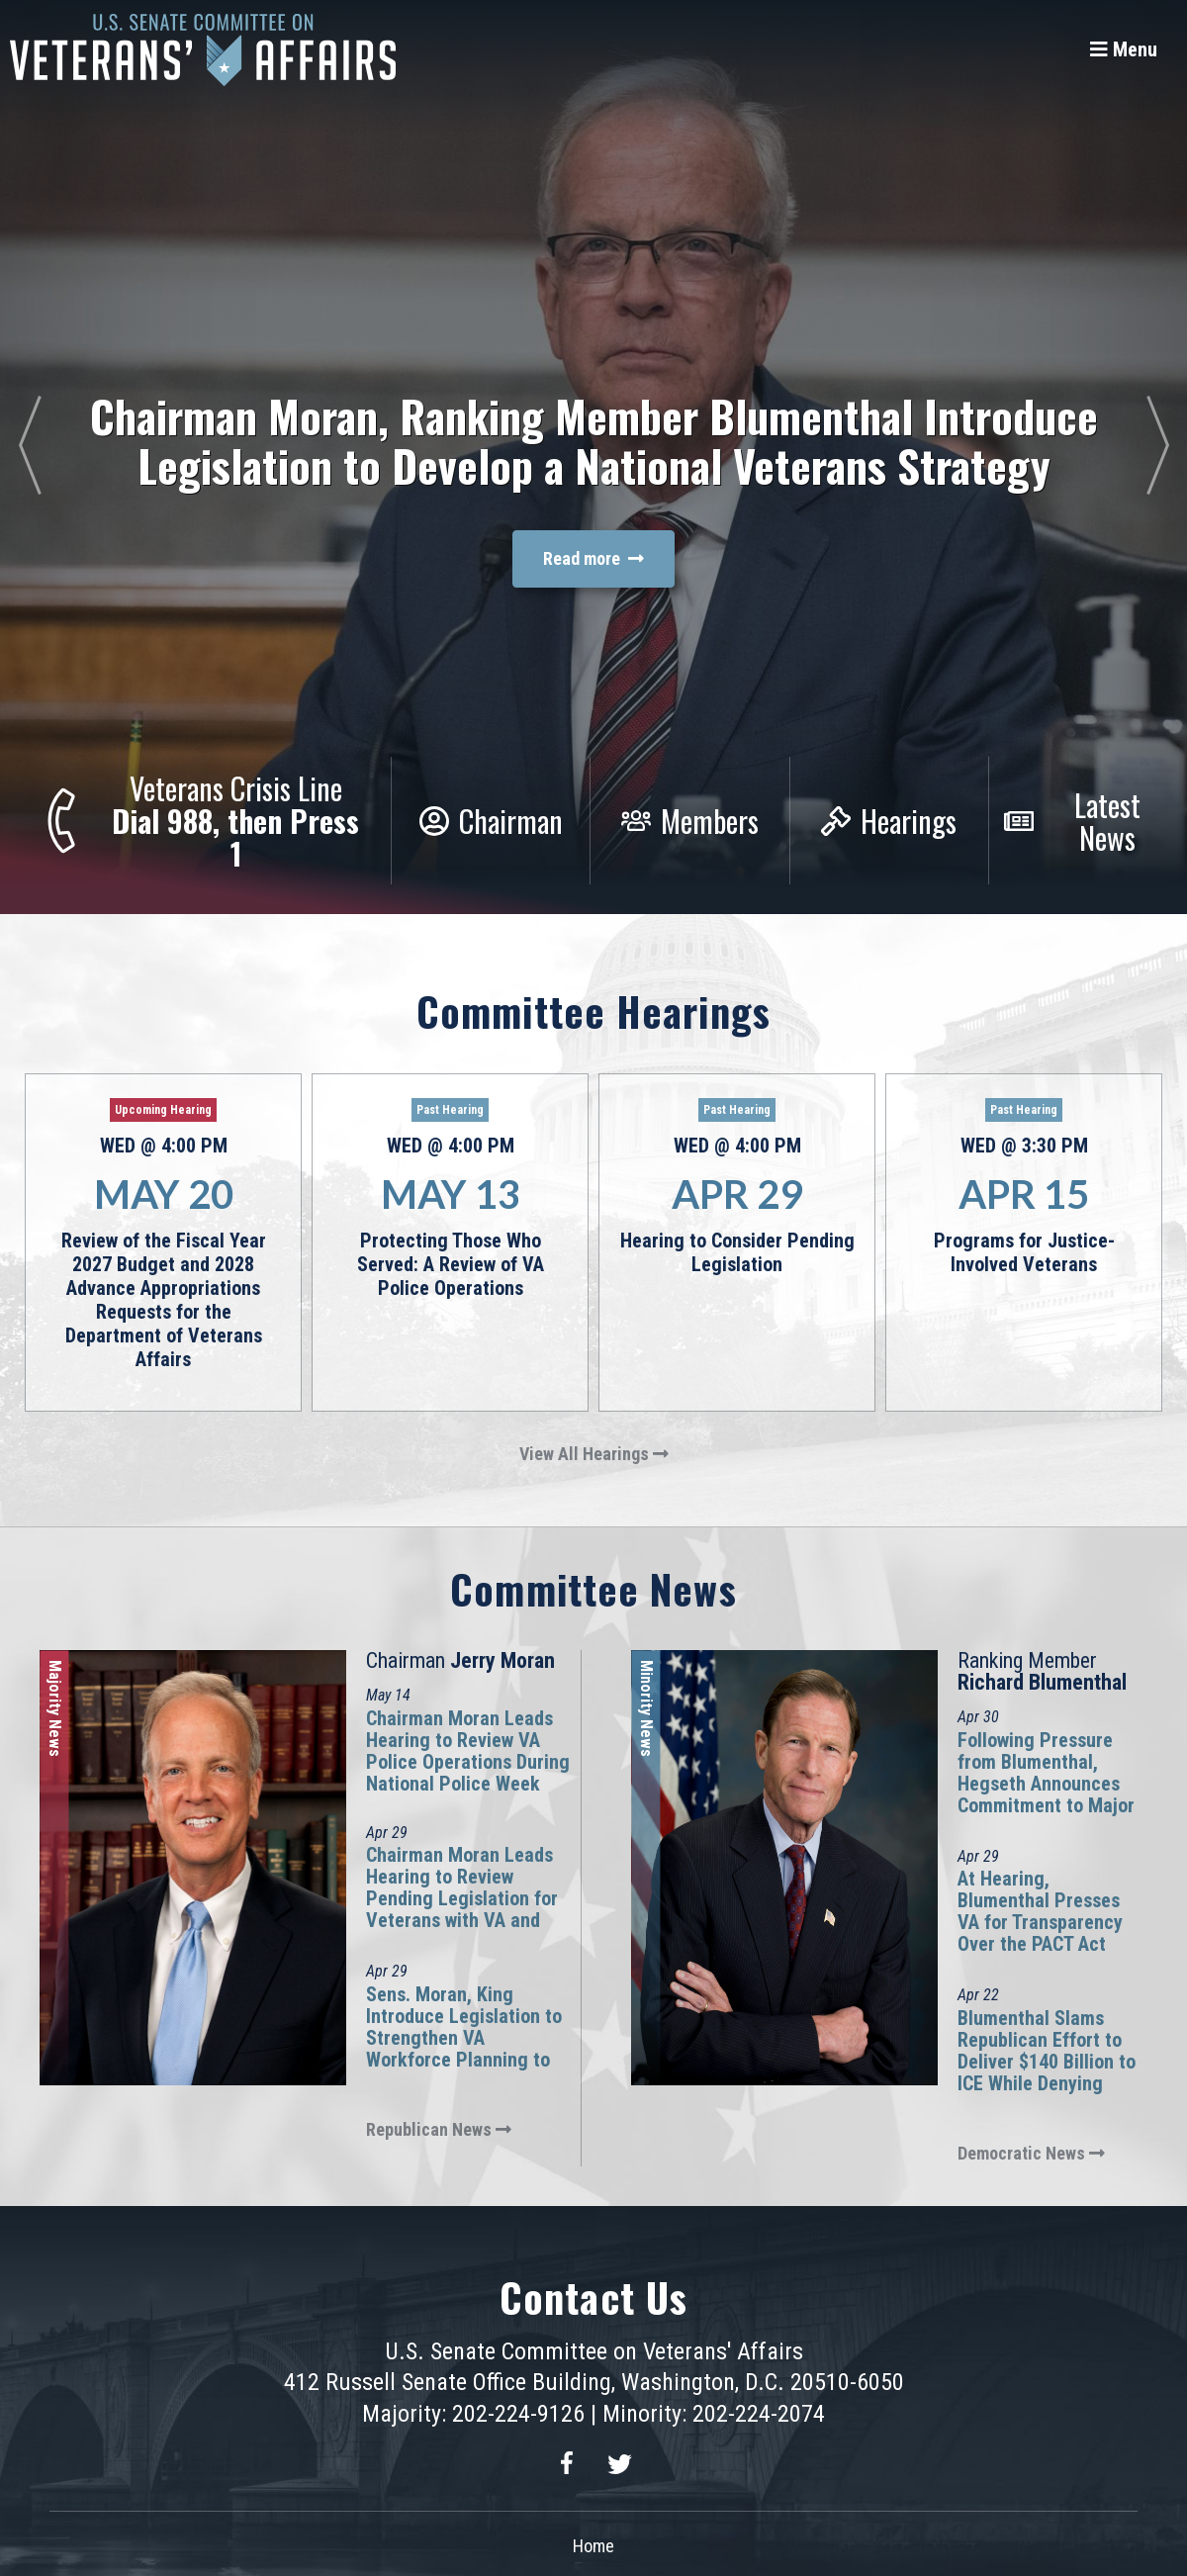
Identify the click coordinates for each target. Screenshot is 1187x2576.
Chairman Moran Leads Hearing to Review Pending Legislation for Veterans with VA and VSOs (462, 1898)
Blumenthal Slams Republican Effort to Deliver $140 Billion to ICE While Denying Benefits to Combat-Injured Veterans (1047, 2072)
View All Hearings (594, 1453)
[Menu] (1123, 49)
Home (593, 2545)
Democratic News (1031, 2153)
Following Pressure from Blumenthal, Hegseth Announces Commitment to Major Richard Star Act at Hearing (1046, 1794)
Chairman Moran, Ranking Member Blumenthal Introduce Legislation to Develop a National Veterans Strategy (594, 441)
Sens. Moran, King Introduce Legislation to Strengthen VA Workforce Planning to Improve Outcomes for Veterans (464, 2048)
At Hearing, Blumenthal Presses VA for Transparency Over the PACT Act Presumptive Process (1045, 1922)
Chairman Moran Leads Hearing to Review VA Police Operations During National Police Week (468, 1750)
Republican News (438, 2129)
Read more (593, 558)
